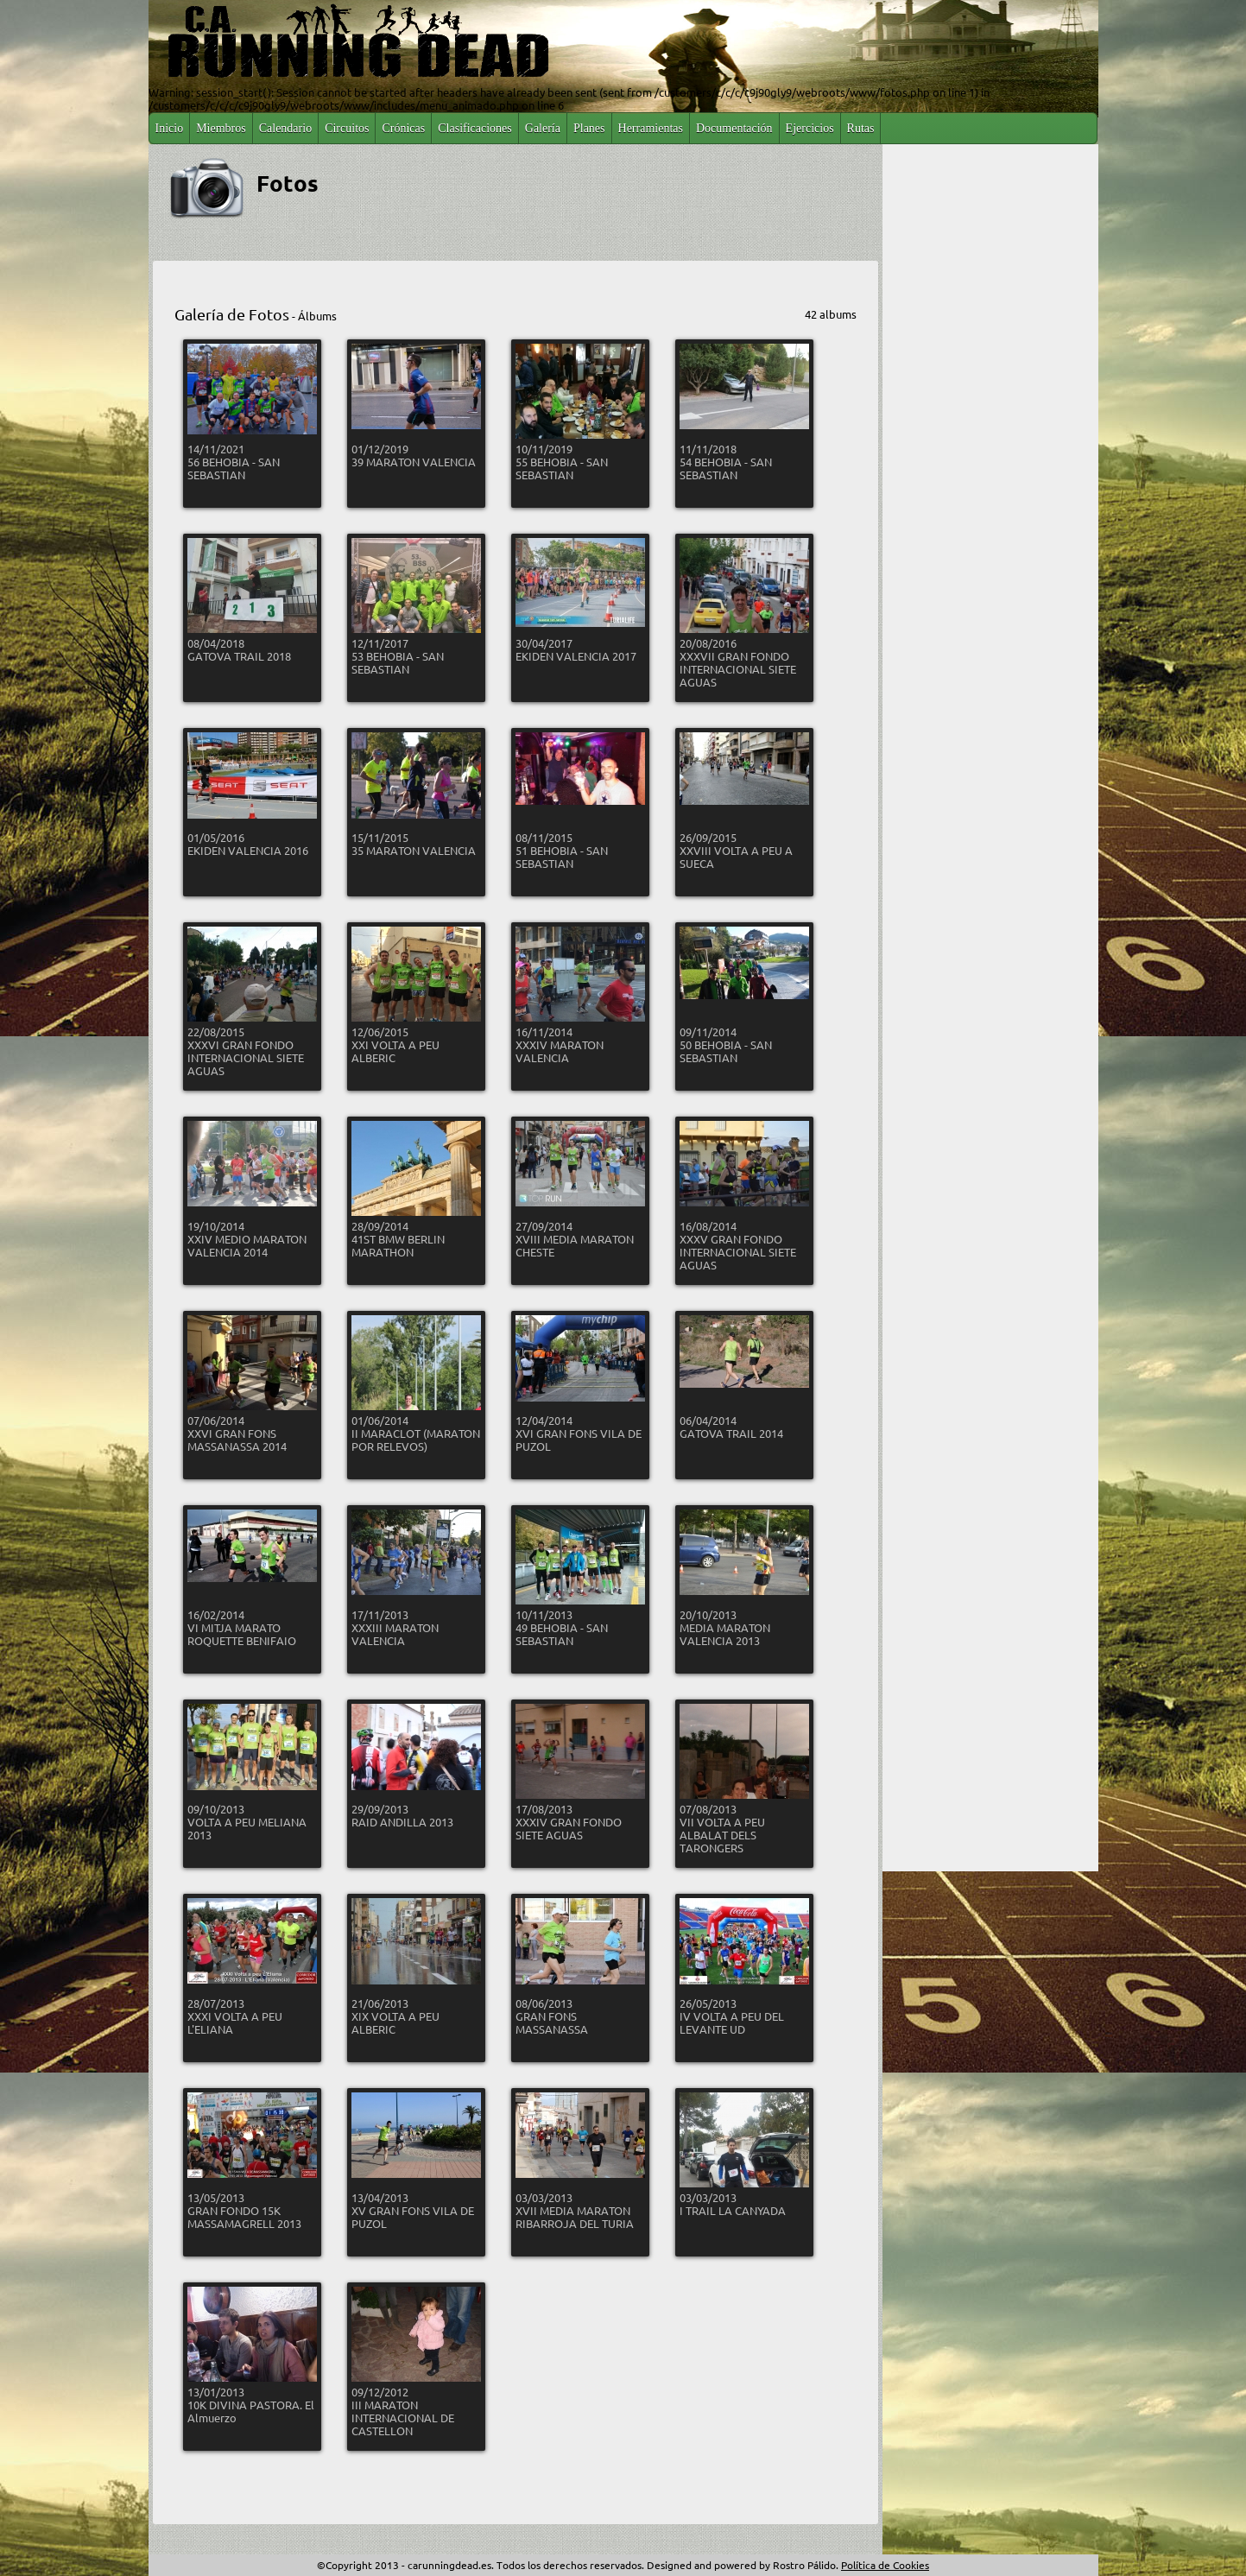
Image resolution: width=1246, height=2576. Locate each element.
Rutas (861, 128)
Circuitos (347, 128)
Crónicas (403, 128)
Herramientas (650, 128)
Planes (589, 128)
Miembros (221, 128)
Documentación (734, 128)
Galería (542, 128)
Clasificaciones (475, 128)
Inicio (169, 128)
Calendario (285, 128)
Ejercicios (810, 128)
